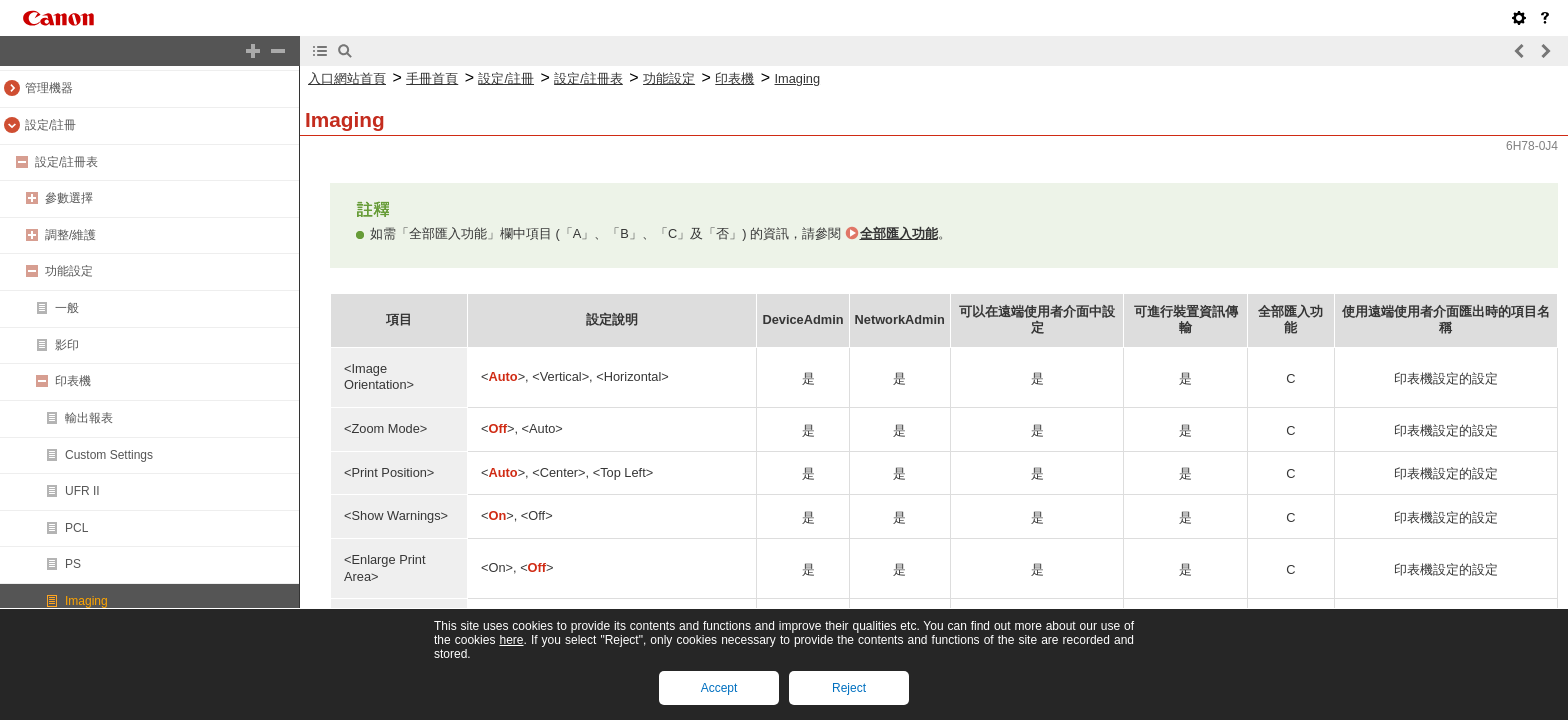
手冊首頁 (432, 78)
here (511, 640)
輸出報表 (89, 418)
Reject (849, 688)
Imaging (86, 601)
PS (73, 564)
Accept (719, 688)
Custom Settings (109, 455)
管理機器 (49, 88)
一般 (67, 308)
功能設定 (69, 271)
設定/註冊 (50, 125)
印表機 (73, 381)
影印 (67, 345)
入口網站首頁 (347, 78)
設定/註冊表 (66, 162)
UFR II (82, 491)
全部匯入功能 (899, 233)
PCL (76, 528)
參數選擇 (69, 198)
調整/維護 (70, 235)
